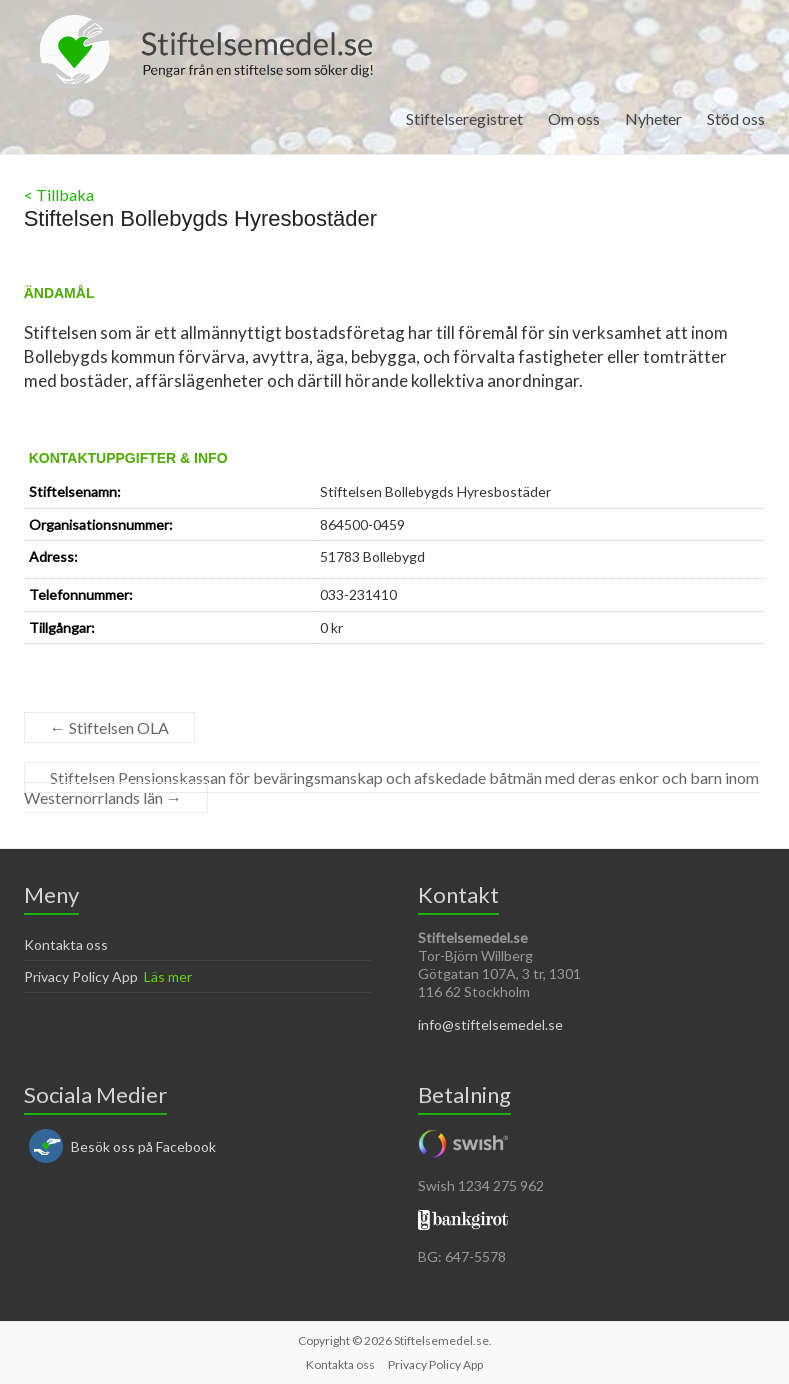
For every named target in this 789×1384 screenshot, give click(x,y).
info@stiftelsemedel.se (490, 1024)
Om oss (574, 118)
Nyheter (653, 118)
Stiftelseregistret (464, 118)
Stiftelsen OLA (109, 727)
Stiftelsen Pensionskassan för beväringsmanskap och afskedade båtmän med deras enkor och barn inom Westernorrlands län (391, 787)
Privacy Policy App (81, 976)
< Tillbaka (59, 194)
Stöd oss (736, 118)
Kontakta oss (66, 944)
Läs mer (168, 976)
